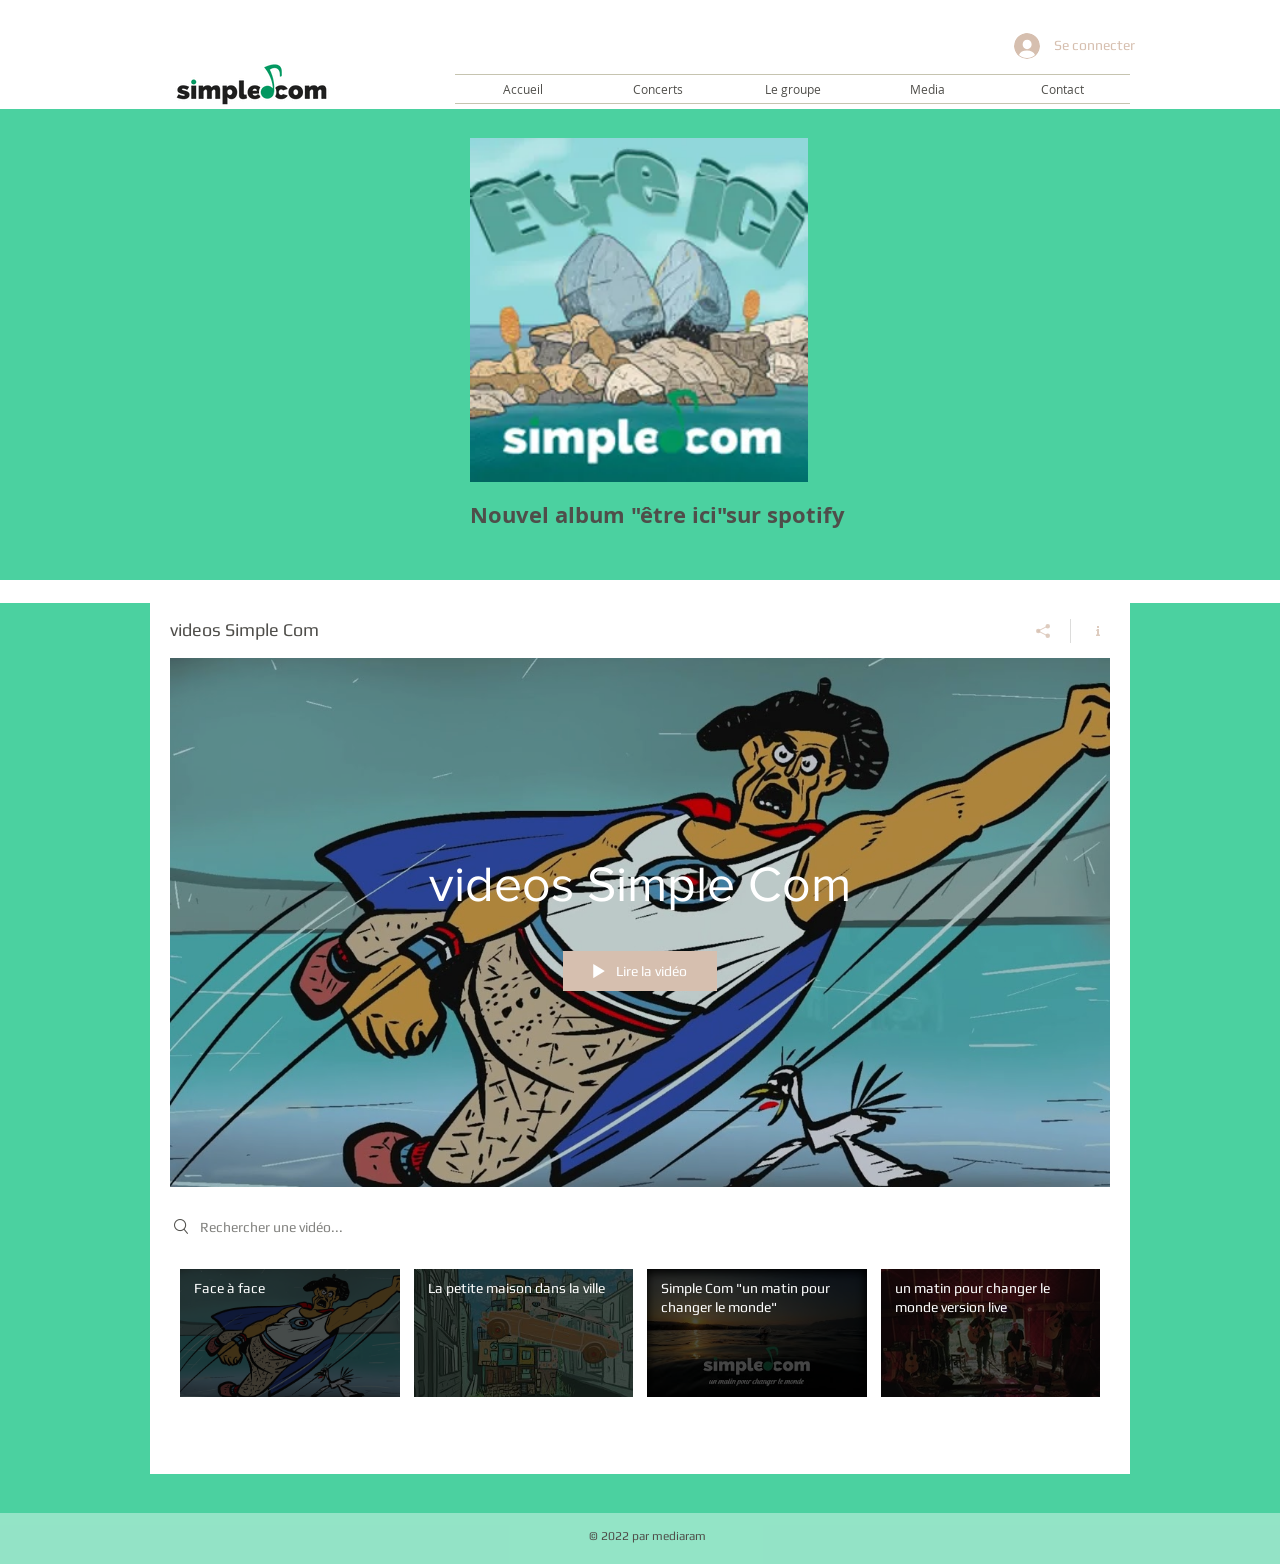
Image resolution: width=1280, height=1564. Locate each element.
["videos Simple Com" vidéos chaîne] (640, 1356)
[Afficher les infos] (1090, 630)
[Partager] (1043, 630)
